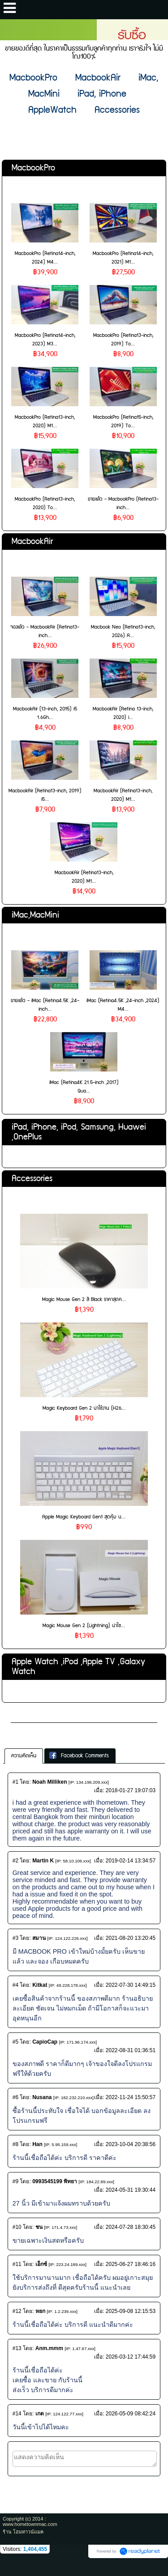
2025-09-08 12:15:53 (130, 2311)
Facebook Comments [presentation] (79, 1755)
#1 (15, 1782)
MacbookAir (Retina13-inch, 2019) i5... (45, 794)
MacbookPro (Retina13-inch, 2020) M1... (45, 421)
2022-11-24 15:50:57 (130, 2097)
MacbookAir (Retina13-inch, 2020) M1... (123, 794)
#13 (17, 2348)
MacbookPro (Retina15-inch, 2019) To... (123, 421)
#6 (15, 2097)
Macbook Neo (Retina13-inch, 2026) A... (123, 631)
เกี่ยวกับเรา (28, 1714)
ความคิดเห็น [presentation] (23, 1755)
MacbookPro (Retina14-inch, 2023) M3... (45, 339)
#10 (17, 2227)
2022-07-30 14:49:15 (130, 1985)
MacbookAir (32, 541)
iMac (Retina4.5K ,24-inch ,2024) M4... (122, 1004)
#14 (17, 2413)
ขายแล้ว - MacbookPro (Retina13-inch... (123, 503)
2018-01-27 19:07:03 (130, 1790)
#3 (15, 1938)
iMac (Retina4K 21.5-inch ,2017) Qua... (84, 1086)
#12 (17, 2311)
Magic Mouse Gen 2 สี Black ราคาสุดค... (84, 1299)
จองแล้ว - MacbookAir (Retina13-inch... (44, 631)
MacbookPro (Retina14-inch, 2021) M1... (123, 257)
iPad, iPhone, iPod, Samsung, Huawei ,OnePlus (79, 1132)
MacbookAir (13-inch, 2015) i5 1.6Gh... (45, 713)
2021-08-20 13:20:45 (130, 1938)
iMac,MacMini (35, 915)
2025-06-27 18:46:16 (130, 2264)
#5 (15, 2042)
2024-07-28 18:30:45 (130, 2227)
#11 (17, 2264)
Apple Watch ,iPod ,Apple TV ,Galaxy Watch (78, 1666)
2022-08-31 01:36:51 (130, 2050)
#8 (15, 2144)
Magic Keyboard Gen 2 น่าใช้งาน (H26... (84, 1408)
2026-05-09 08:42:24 (130, 2413)
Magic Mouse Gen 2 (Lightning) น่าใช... (84, 1625)
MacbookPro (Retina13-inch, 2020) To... (45, 503)
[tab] (23, 1756)
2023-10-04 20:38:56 (130, 2144)
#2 (15, 1861)
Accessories (32, 1178)
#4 (15, 1985)
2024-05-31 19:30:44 (130, 2190)
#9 (15, 2181)
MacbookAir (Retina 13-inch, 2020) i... (123, 713)
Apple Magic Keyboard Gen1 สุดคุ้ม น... (83, 1517)
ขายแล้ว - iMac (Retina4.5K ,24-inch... (45, 1004)
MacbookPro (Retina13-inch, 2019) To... (123, 339)
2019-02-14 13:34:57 (130, 1861)
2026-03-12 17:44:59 (130, 2357)
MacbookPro (33, 168)
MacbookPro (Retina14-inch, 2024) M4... (45, 257)
